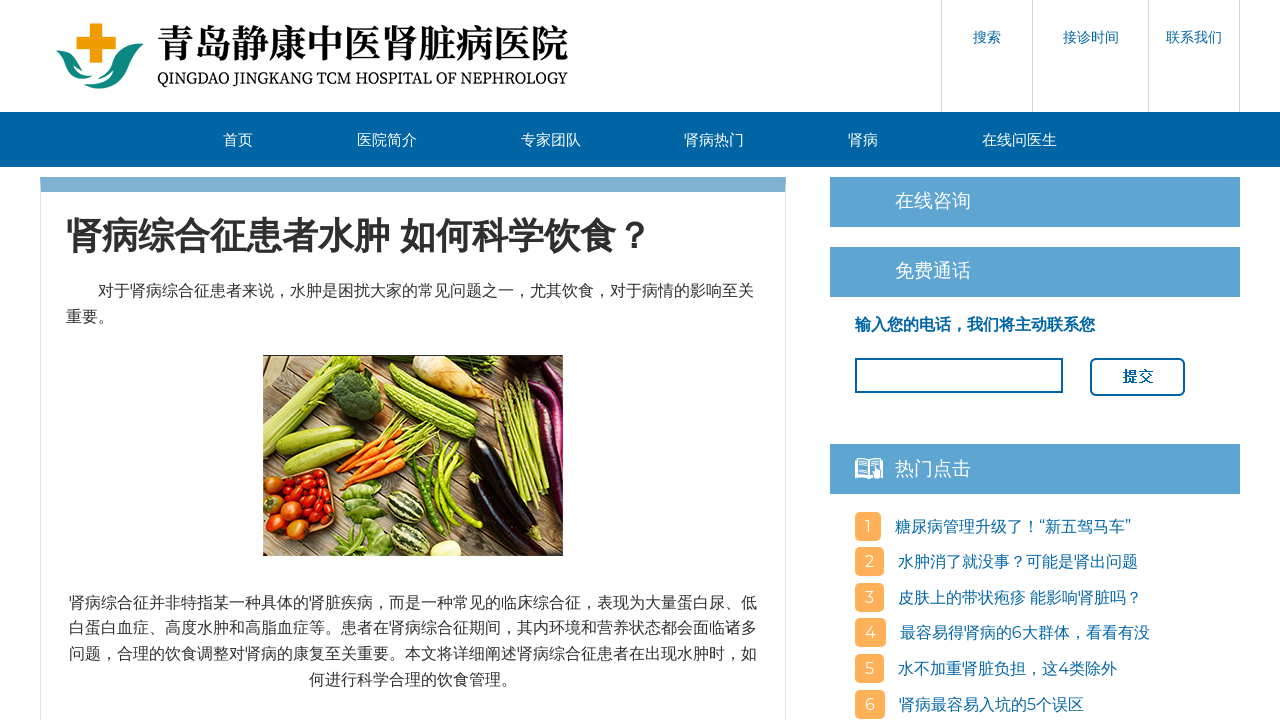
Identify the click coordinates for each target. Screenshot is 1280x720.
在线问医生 (1019, 139)
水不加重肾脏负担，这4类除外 (1005, 668)
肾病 (863, 139)
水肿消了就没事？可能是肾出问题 (1016, 561)
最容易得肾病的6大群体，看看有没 (1023, 632)
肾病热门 (714, 139)
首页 (238, 139)
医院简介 (387, 139)
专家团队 (551, 139)
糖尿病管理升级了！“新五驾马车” (1011, 526)
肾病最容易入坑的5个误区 (989, 704)
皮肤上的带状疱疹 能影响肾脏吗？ (1018, 597)
